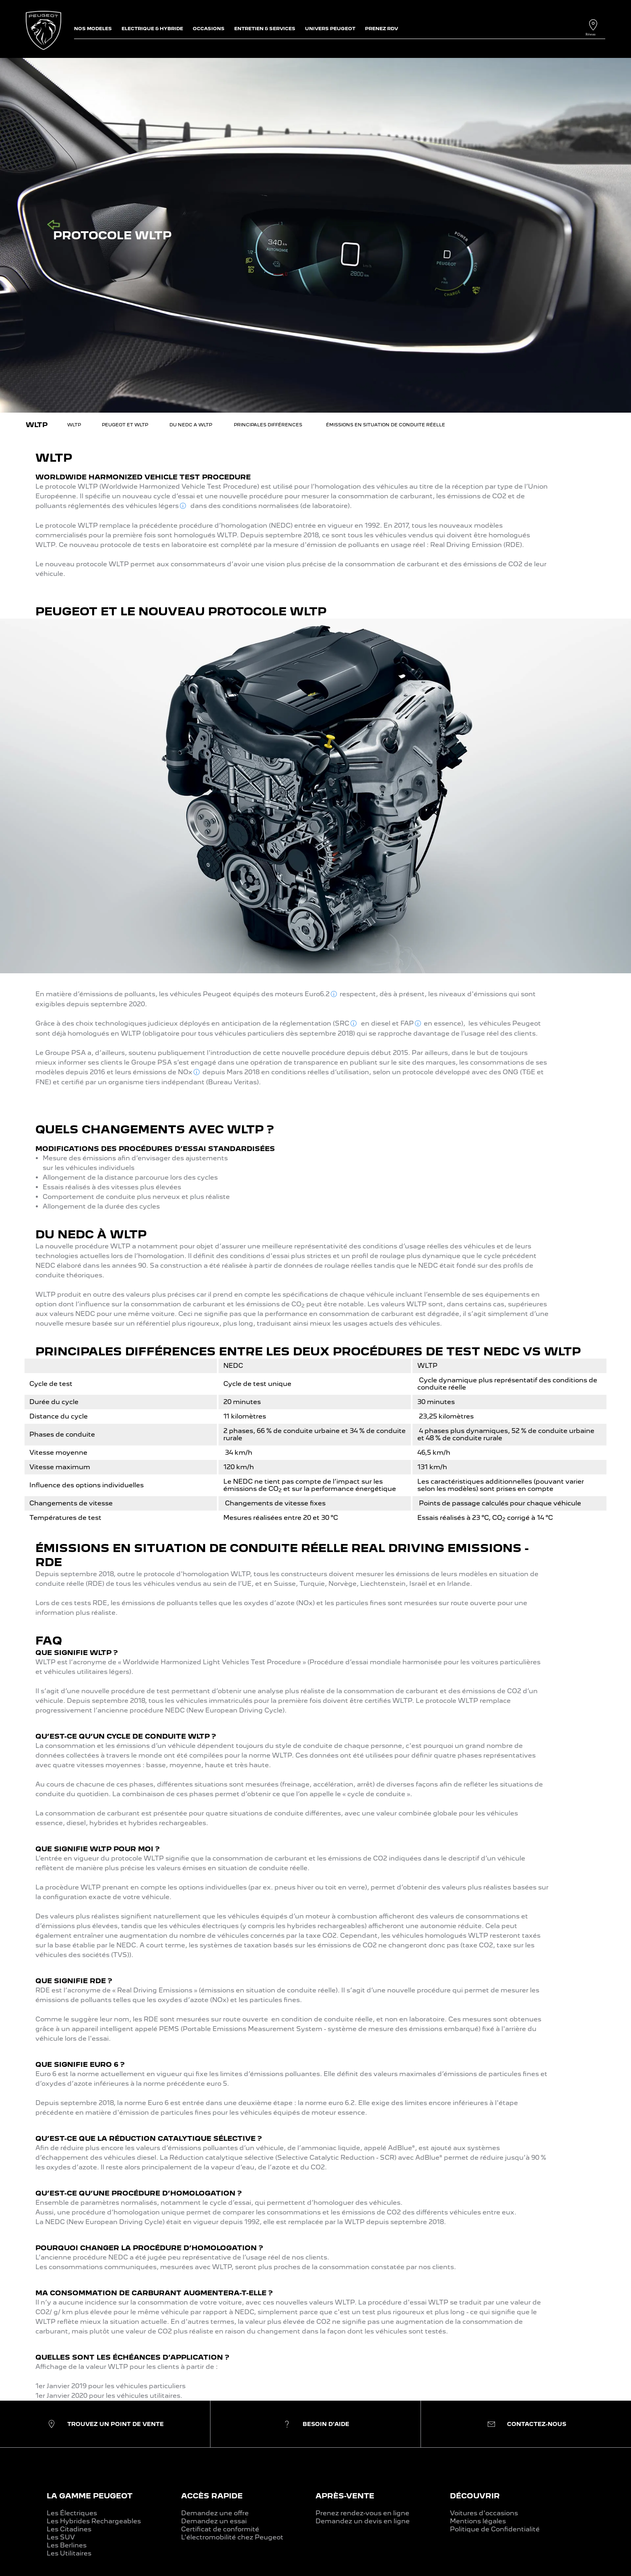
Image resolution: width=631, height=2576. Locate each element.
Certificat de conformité (220, 2529)
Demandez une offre (215, 2513)
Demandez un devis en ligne (363, 2521)
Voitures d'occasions (484, 2513)
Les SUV (61, 2537)
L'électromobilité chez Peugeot (232, 2537)
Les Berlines (67, 2545)
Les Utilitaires (69, 2553)
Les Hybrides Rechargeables (94, 2521)
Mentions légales (478, 2521)
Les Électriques (72, 2513)
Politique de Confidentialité (495, 2529)
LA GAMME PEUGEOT (89, 2496)
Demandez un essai (214, 2521)
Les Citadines (69, 2529)
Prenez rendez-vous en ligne (362, 2513)
